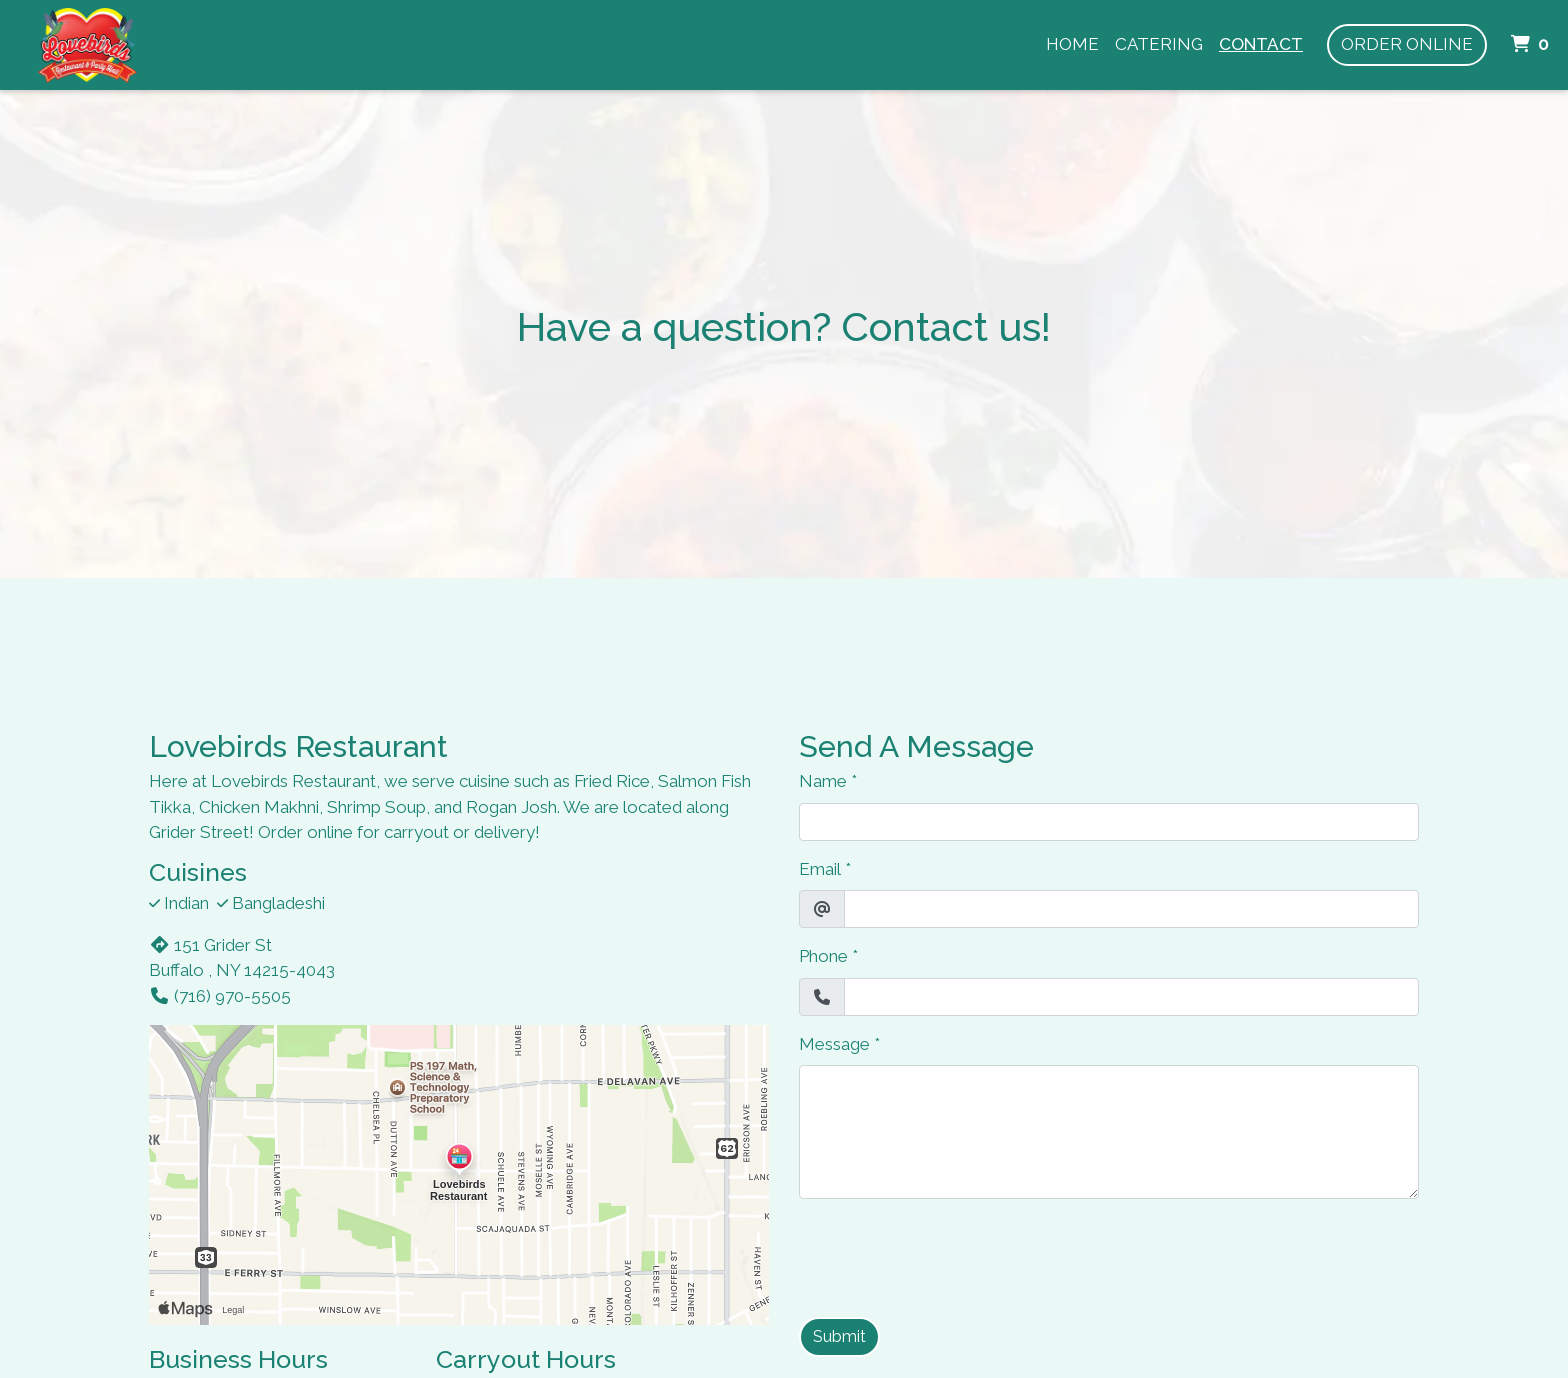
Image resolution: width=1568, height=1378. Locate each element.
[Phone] (1131, 997)
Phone (823, 956)
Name (823, 781)
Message (834, 1044)
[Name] (1109, 822)
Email (820, 869)
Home (1072, 44)
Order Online (1407, 44)
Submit (839, 1336)
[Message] (1109, 1132)
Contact (1261, 44)
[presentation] (951, 1254)
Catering (1159, 44)
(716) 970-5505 (220, 996)
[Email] (1131, 909)
